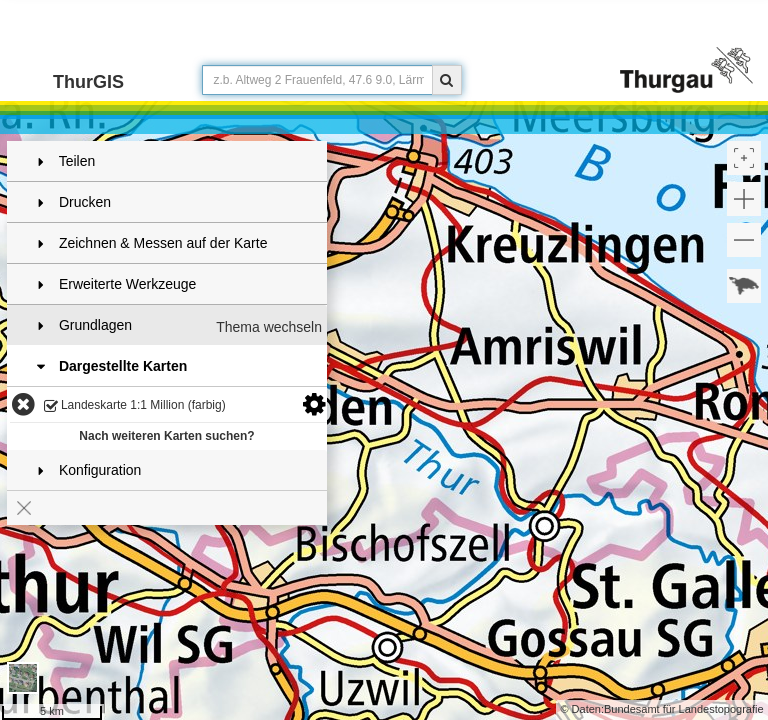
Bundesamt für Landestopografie (684, 709)
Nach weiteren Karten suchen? (166, 436)
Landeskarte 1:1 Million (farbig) (135, 406)
